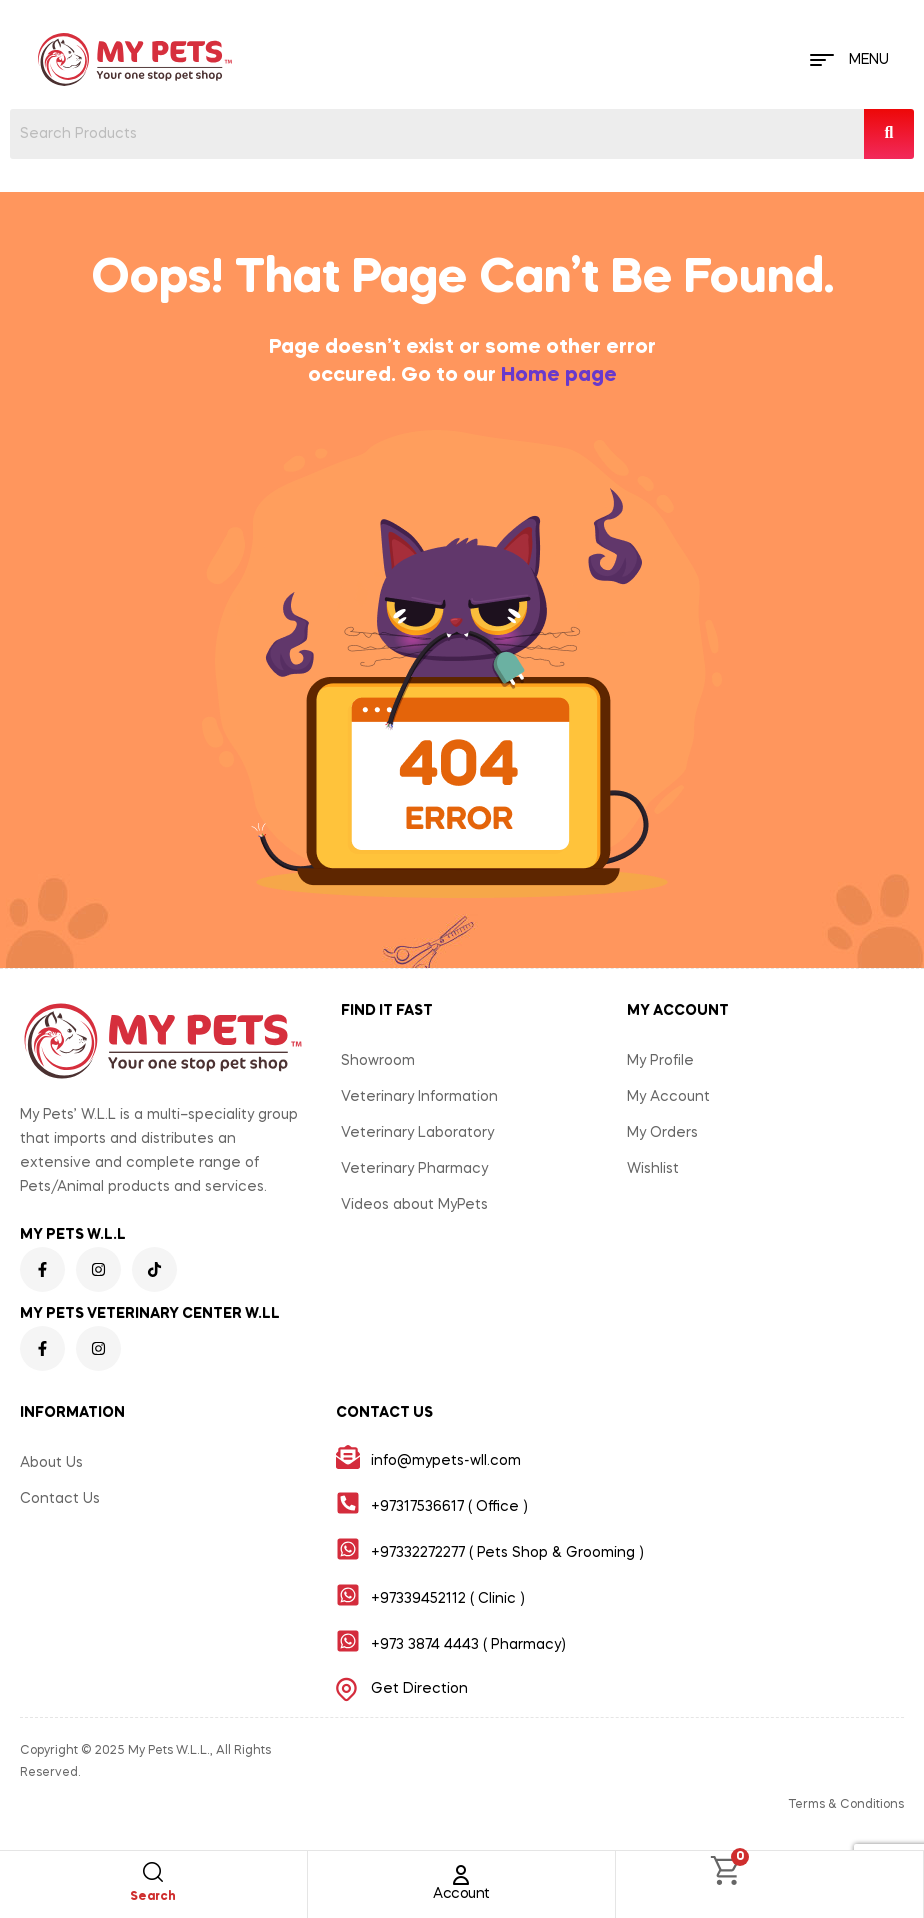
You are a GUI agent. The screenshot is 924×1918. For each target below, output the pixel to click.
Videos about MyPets (414, 1205)
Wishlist (653, 1169)
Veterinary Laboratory (417, 1133)
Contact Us (60, 1499)
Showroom (378, 1061)
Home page (559, 376)
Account (461, 1894)
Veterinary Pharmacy (414, 1169)
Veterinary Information (419, 1097)
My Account (668, 1097)
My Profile (660, 1061)
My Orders (662, 1133)
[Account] (461, 1875)
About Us (51, 1463)
